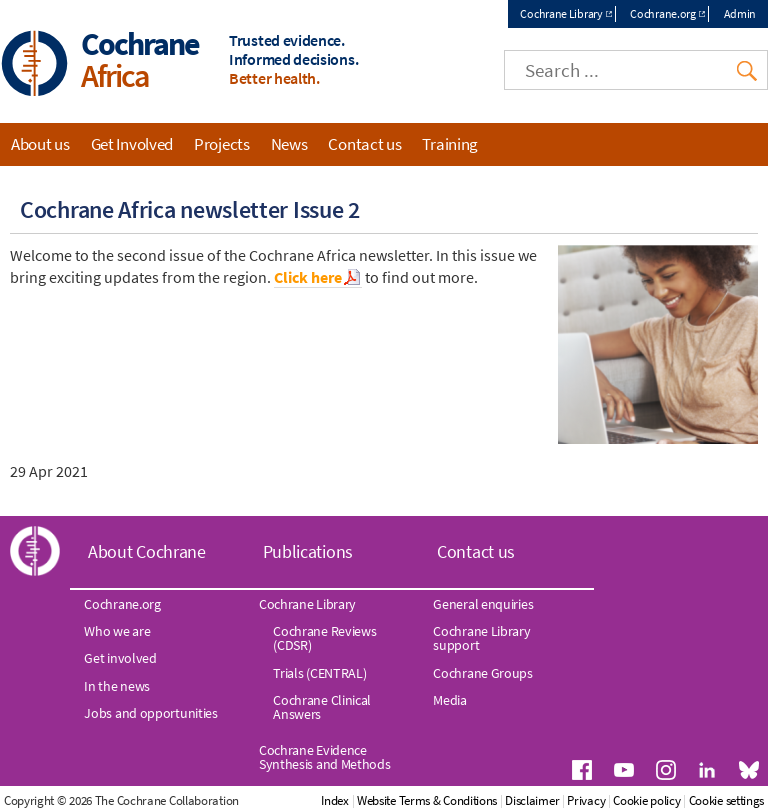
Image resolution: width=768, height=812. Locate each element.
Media (450, 700)
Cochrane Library (561, 13)
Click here (308, 277)
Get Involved (132, 144)
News (289, 144)
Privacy (586, 800)
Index (335, 800)
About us (40, 144)
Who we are (117, 631)
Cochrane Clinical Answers (322, 707)
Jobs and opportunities (150, 713)
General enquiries (483, 604)
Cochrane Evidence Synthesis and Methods (325, 757)
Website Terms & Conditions (427, 800)
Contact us (364, 144)
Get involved (120, 658)
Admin (740, 13)
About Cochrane (147, 551)
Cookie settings (727, 800)
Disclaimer (532, 800)
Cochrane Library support (481, 638)
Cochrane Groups (483, 673)
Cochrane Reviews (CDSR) (324, 638)
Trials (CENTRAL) (319, 673)
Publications (308, 551)
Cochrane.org (662, 13)
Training (450, 144)
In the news (117, 686)
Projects (222, 144)
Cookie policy (646, 800)
